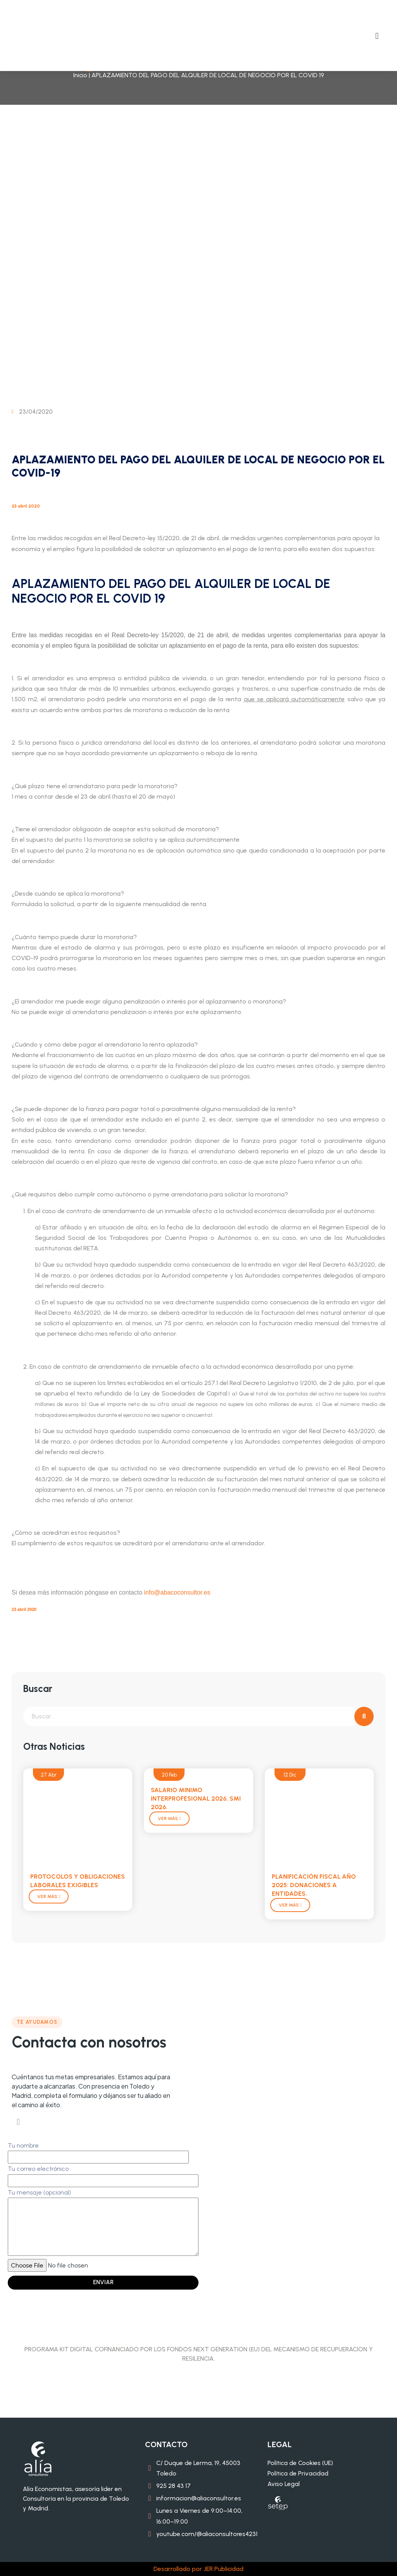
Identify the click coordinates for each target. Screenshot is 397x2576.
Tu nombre (98, 2151)
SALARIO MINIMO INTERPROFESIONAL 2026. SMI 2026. (196, 1798)
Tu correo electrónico (103, 2174)
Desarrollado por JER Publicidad (198, 2569)
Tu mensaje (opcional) (103, 2223)
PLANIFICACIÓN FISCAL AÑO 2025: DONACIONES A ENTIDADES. (314, 1885)
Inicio (80, 75)
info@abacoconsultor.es (177, 1592)
